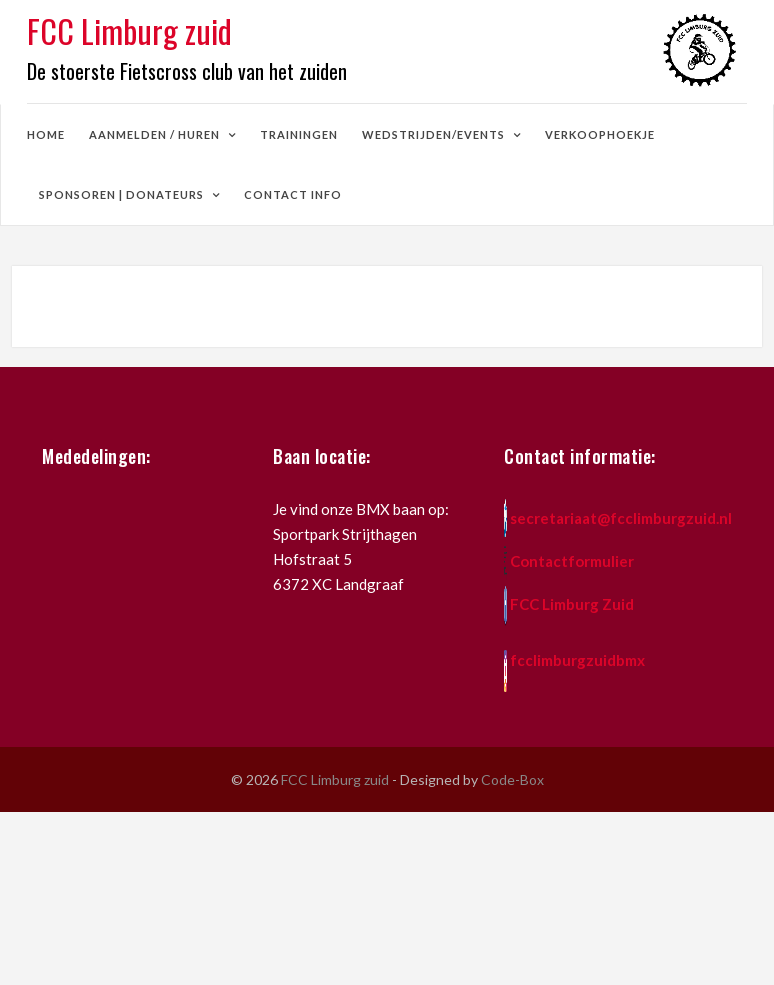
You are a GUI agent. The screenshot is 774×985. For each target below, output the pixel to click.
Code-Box (512, 779)
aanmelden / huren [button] (156, 134)
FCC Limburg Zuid (572, 604)
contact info (293, 194)
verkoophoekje (600, 134)
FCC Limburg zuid (336, 779)
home (46, 134)
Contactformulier (572, 561)
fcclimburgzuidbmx (577, 660)
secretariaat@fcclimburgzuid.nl (621, 518)
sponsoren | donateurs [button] (123, 194)
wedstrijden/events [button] (435, 134)
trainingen (299, 134)
